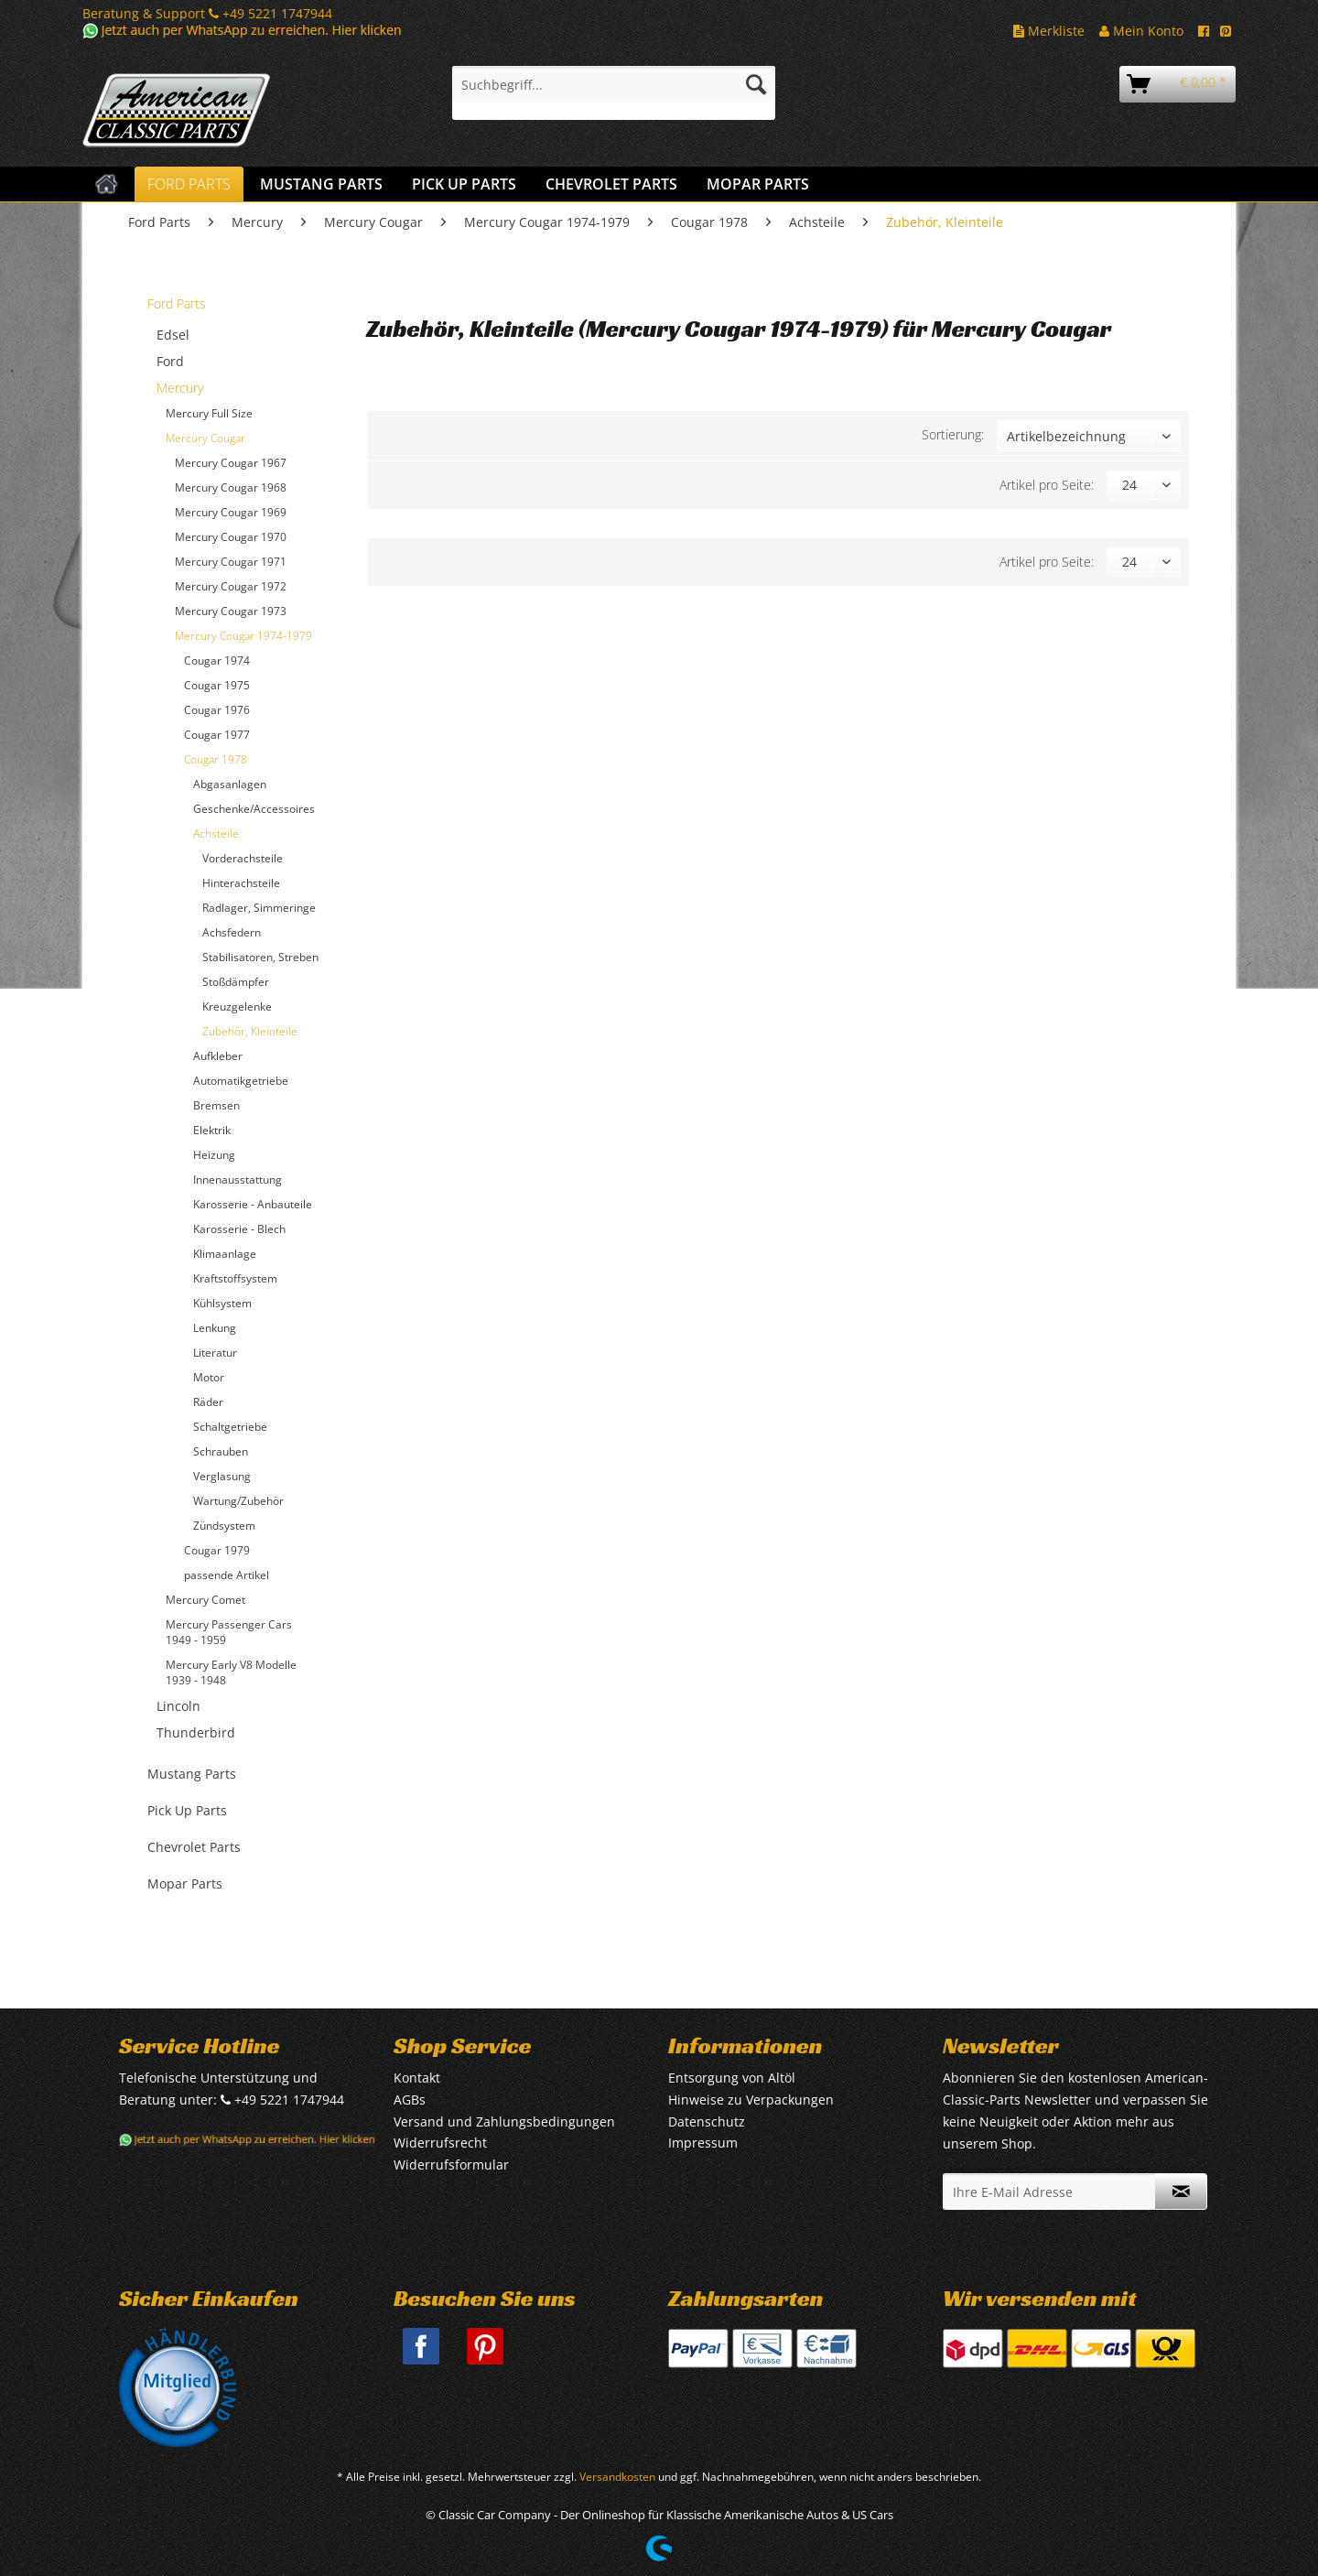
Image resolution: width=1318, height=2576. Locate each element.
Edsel (173, 334)
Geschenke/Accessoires (254, 809)
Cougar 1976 (217, 710)
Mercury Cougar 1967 (230, 463)
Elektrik (212, 1130)
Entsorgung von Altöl (731, 2077)
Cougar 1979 (217, 1550)
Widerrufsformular (451, 2164)
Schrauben (220, 1451)
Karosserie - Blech (239, 1229)
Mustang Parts (191, 1773)
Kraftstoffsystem (235, 1278)
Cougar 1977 (217, 734)
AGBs (410, 2099)
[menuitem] (613, 93)
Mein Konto (1141, 30)
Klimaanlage (224, 1253)
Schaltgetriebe (230, 1426)
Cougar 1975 (217, 685)
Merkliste (1049, 30)
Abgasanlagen (229, 784)
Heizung (214, 1155)
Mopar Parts (184, 1883)
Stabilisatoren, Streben (260, 957)
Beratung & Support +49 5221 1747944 (207, 13)
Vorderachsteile (242, 858)
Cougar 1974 (217, 660)
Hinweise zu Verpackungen (751, 2099)
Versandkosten (617, 2476)
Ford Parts (176, 303)
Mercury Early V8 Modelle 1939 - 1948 (231, 1672)
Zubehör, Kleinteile (249, 1031)
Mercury (180, 387)
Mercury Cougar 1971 (230, 561)
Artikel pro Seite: (1046, 484)
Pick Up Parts (187, 1810)
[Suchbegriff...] (613, 84)
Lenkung (214, 1328)
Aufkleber (218, 1056)
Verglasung (222, 1476)
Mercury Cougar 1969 (230, 512)
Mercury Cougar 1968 (230, 487)
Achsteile (216, 833)
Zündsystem (224, 1525)
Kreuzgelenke (237, 1006)
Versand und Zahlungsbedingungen (504, 2121)
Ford (170, 361)
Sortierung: (953, 434)
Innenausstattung (237, 1179)
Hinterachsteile (241, 883)
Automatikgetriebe (240, 1080)
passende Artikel (226, 1575)
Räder (208, 1402)
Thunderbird (196, 1732)
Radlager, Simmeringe (259, 907)
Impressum (703, 2142)
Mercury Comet (205, 1599)
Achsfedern (231, 932)
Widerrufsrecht (440, 2142)
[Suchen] (756, 84)
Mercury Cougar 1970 (230, 537)
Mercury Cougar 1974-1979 (243, 636)
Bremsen (216, 1105)
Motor (208, 1377)
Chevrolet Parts (194, 1847)
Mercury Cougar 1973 (230, 611)
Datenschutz (706, 2121)
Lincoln (178, 1706)
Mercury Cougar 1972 (230, 586)
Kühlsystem (222, 1303)
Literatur (215, 1352)
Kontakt (417, 2077)
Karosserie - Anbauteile (252, 1204)
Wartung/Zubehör (238, 1501)
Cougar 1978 (215, 759)
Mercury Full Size (209, 413)
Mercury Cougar (205, 438)
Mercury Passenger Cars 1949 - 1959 (229, 1632)
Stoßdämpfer (235, 982)
